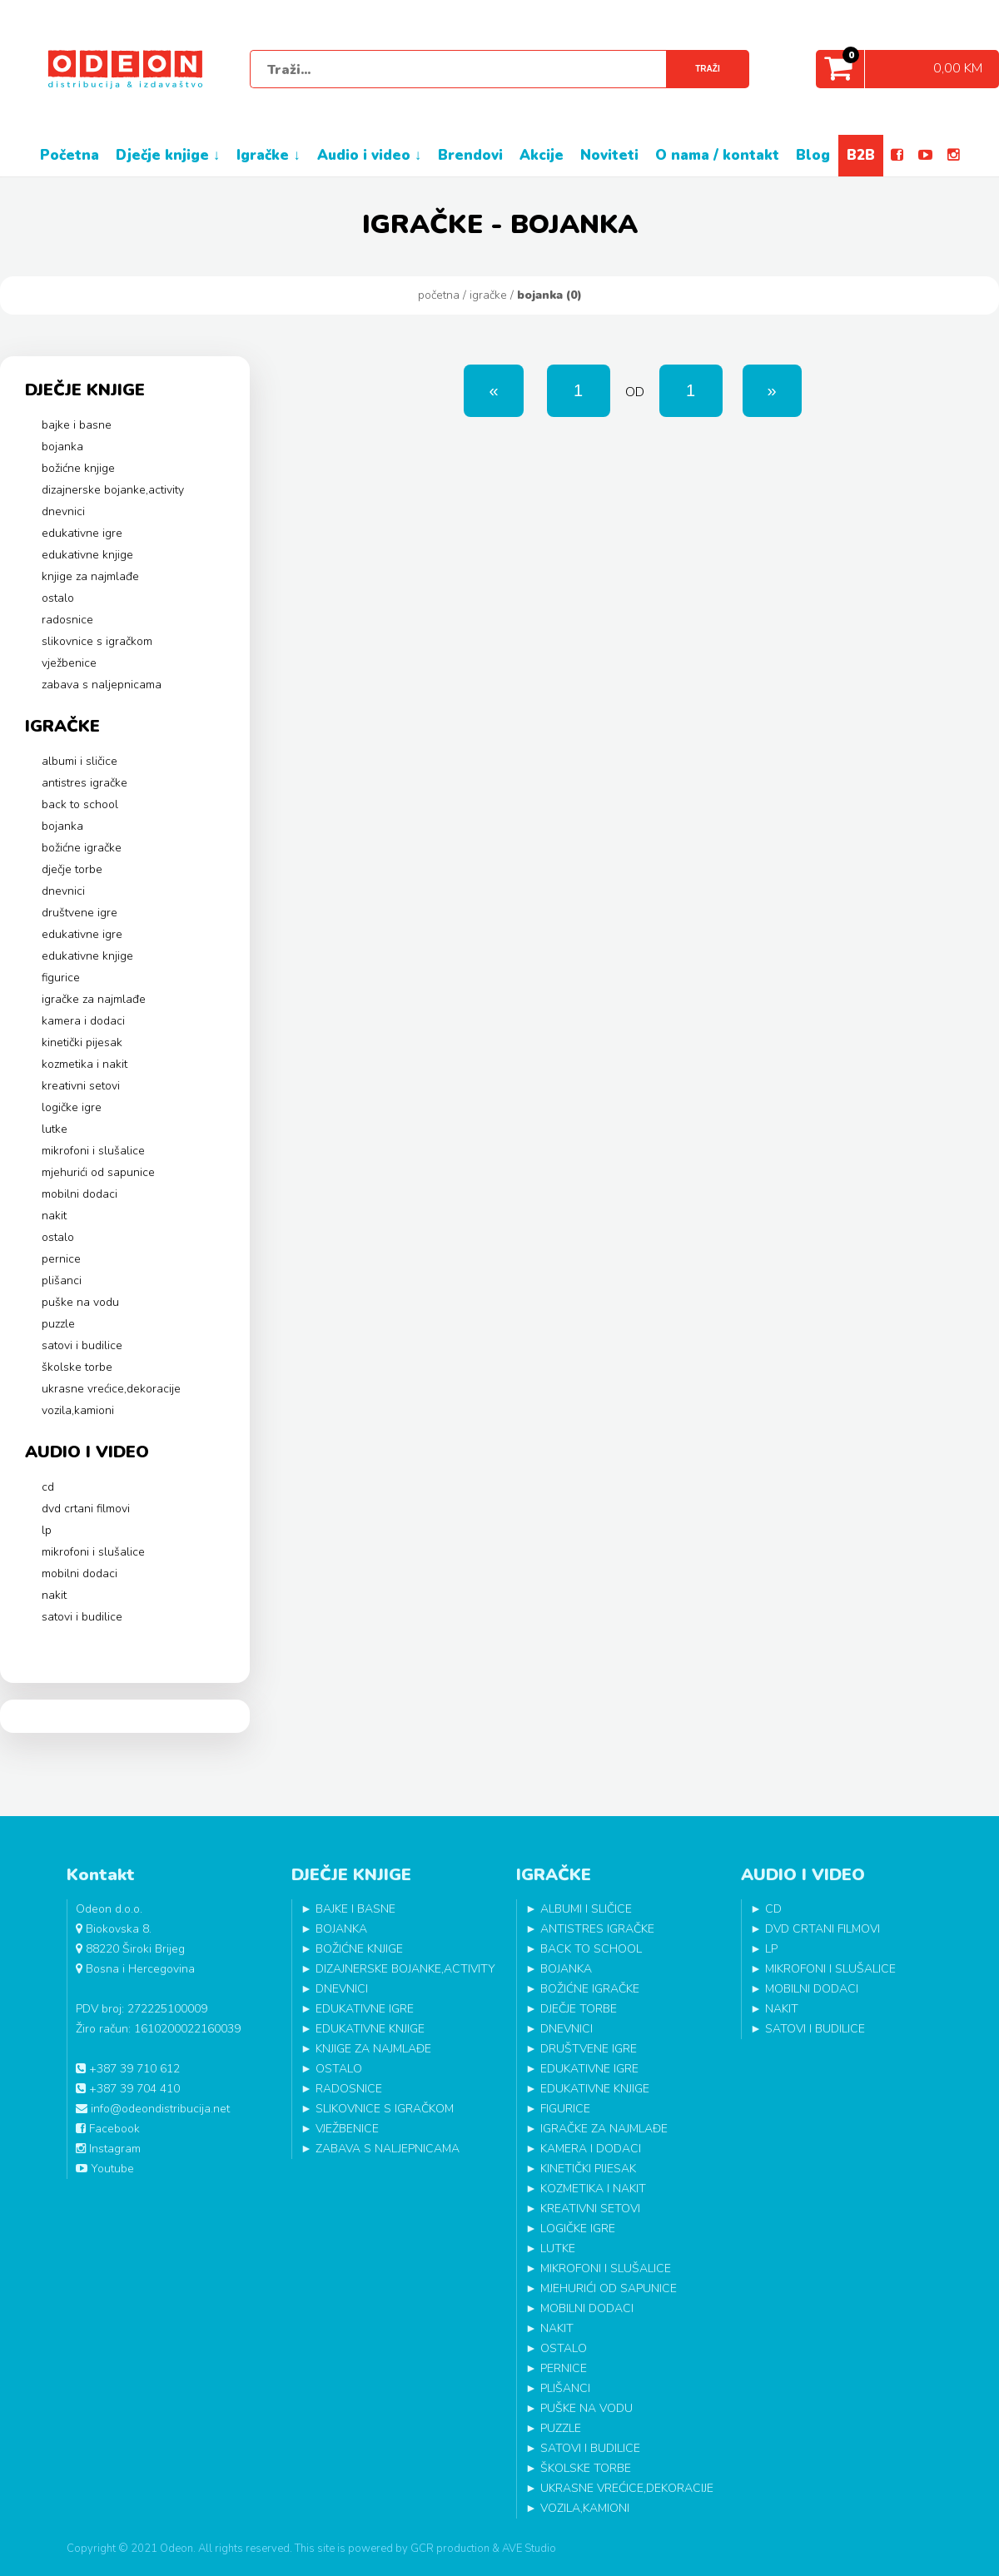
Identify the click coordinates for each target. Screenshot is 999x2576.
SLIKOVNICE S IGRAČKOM (97, 641)
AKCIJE (541, 155)
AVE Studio (529, 2548)
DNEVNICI (63, 511)
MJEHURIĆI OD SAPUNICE (98, 1172)
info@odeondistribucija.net (153, 2109)
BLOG (813, 155)
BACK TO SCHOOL (80, 804)
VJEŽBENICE (69, 663)
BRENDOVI (470, 155)
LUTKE (54, 1129)
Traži (707, 68)
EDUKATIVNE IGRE (82, 533)
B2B (861, 155)
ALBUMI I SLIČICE (79, 761)
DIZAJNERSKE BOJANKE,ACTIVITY (113, 490)
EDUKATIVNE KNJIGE (87, 555)
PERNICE (61, 1259)
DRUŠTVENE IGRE (79, 913)
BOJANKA (62, 446)
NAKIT (54, 1215)
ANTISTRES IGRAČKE (84, 783)
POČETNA (69, 155)
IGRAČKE (488, 295)
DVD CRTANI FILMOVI (86, 1508)
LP (47, 1530)
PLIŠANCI (62, 1280)
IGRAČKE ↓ (268, 155)
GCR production (450, 2548)
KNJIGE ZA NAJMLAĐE (90, 576)
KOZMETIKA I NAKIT (84, 1064)
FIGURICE (61, 977)
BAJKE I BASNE (77, 425)
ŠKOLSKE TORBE (77, 1367)
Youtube (105, 2168)
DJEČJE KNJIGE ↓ (168, 155)
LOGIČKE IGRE (72, 1107)
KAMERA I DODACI (83, 1021)
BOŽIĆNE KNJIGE (78, 468)
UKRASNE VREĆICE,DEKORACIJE (111, 1389)
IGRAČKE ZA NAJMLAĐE (94, 999)
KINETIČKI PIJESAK (82, 1042)
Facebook (108, 2129)
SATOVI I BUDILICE (82, 1345)
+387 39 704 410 (128, 2089)
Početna (439, 295)
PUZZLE (58, 1324)
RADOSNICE (67, 620)
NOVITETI (609, 155)
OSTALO (58, 598)
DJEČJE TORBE (72, 869)
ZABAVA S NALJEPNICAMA (102, 684)
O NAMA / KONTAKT (717, 155)
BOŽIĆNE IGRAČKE (82, 848)
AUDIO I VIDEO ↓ (369, 155)
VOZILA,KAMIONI (78, 1410)
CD (48, 1487)
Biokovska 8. (114, 1929)
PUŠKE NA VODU (80, 1302)
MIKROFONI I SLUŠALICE (93, 1151)
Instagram (108, 2149)
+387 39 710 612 (128, 2069)
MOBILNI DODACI (79, 1194)
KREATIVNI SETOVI (81, 1086)
